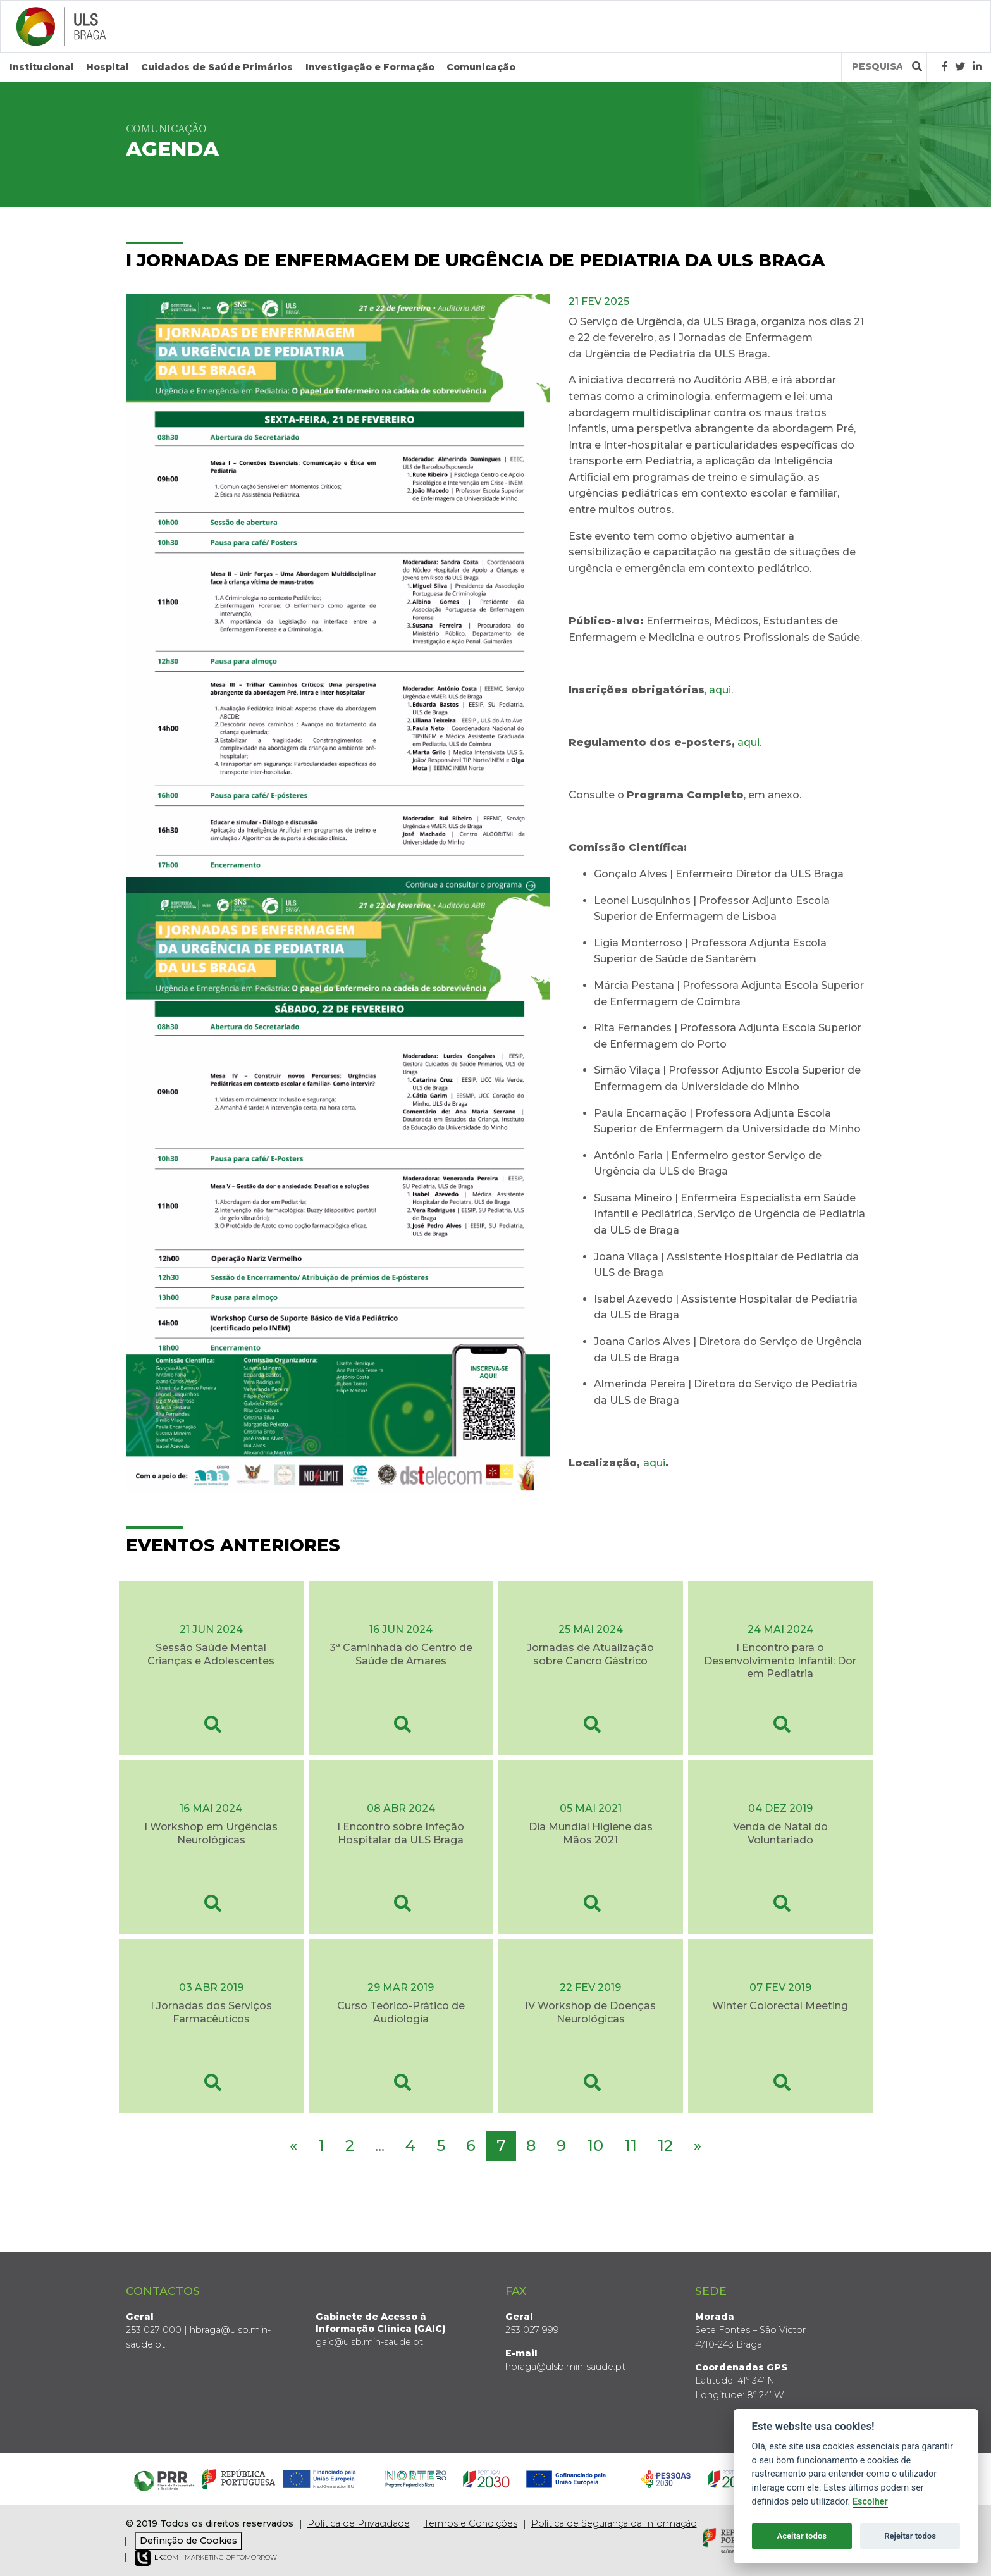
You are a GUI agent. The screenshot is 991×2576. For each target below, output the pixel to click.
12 (665, 2145)
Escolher (870, 2501)
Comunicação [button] (480, 67)
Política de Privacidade (358, 2523)
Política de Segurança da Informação (614, 2523)
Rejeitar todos (910, 2536)
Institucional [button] (41, 67)
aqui (720, 689)
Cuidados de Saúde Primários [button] (217, 67)
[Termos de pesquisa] (877, 66)
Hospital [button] (107, 67)
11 (630, 2145)
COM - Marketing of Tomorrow (206, 2558)
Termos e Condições (470, 2523)
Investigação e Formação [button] (369, 67)
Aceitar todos (802, 2536)
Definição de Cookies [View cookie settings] (188, 2540)
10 (595, 2145)
